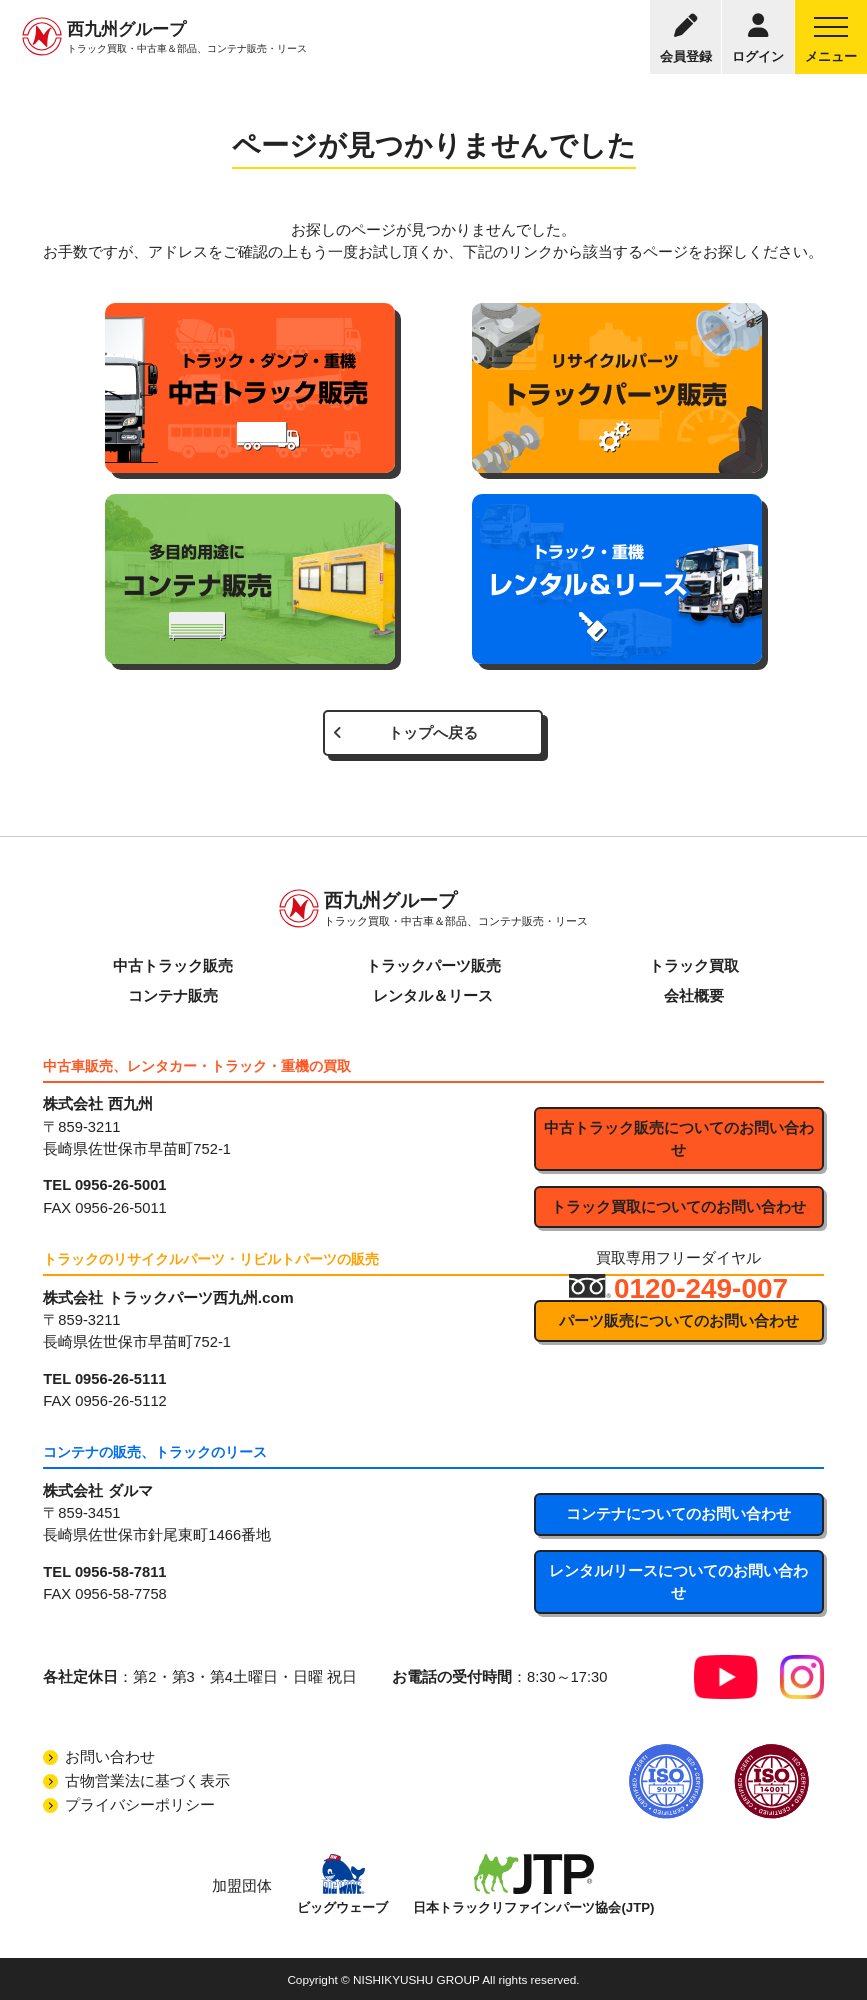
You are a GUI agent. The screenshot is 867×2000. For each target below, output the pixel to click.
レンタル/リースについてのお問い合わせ (678, 1582)
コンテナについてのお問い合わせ (678, 1514)
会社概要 (694, 996)
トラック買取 (694, 966)
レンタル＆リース (433, 996)
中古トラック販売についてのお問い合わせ (679, 1139)
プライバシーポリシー (140, 1805)
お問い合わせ (110, 1757)
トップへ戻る (433, 733)
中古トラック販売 (173, 966)
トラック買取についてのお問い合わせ (678, 1207)
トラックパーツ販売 (433, 966)
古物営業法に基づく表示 (147, 1781)
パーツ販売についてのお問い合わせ (679, 1321)
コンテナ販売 (173, 996)
